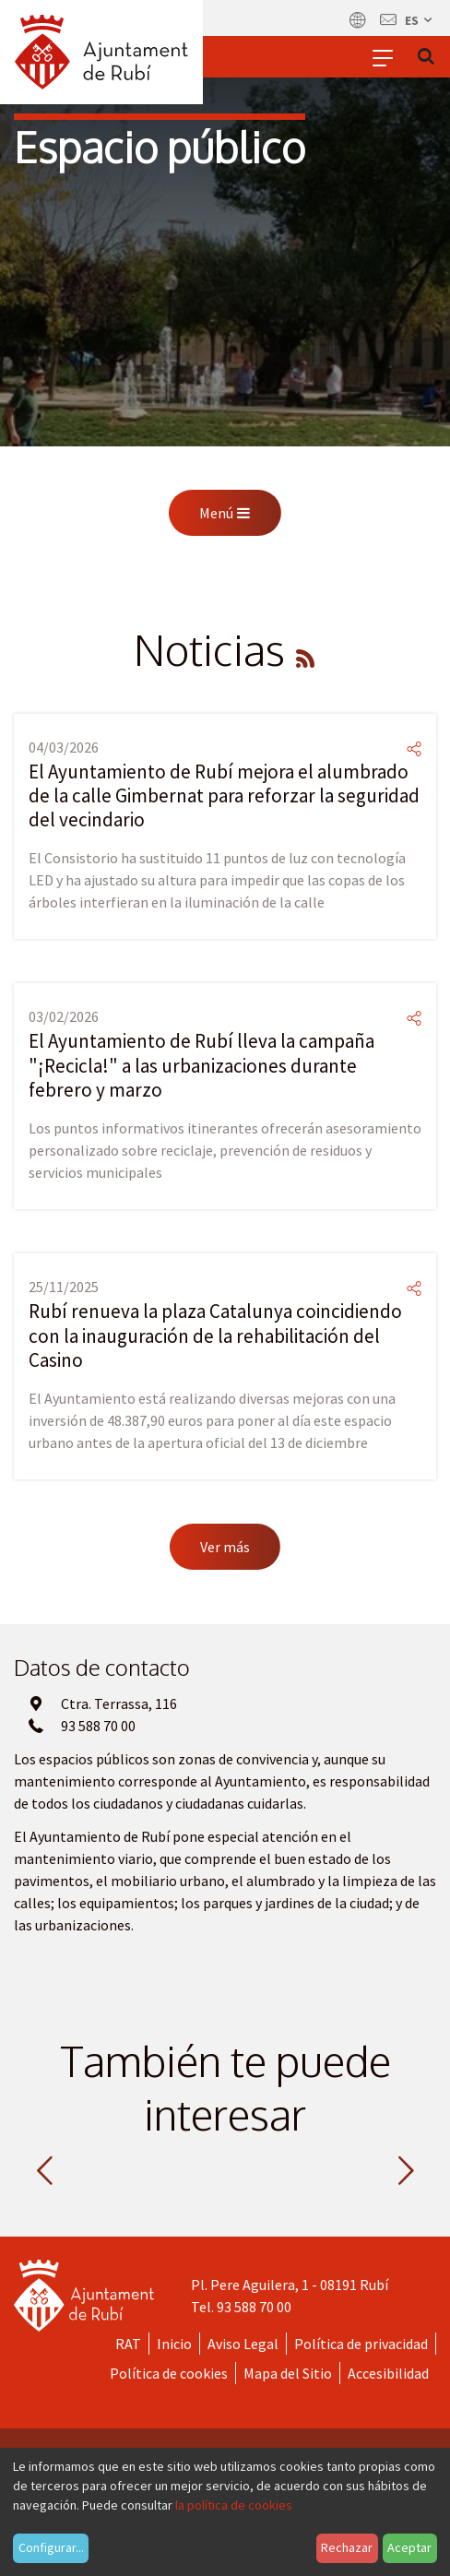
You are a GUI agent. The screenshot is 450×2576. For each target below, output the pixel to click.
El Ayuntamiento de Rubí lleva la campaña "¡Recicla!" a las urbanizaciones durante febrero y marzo (201, 1065)
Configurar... (51, 2547)
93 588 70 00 (254, 2306)
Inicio (174, 2343)
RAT (128, 2343)
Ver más (225, 1546)
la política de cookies (233, 2505)
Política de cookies (169, 2373)
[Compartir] (414, 749)
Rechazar (347, 2547)
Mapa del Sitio (287, 2373)
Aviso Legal (242, 2343)
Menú (225, 513)
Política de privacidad (361, 2343)
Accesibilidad (388, 2373)
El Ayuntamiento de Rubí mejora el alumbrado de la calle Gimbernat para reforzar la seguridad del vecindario (224, 796)
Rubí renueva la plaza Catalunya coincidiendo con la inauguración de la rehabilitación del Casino (215, 1335)
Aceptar (409, 2547)
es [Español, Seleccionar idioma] (419, 20)
